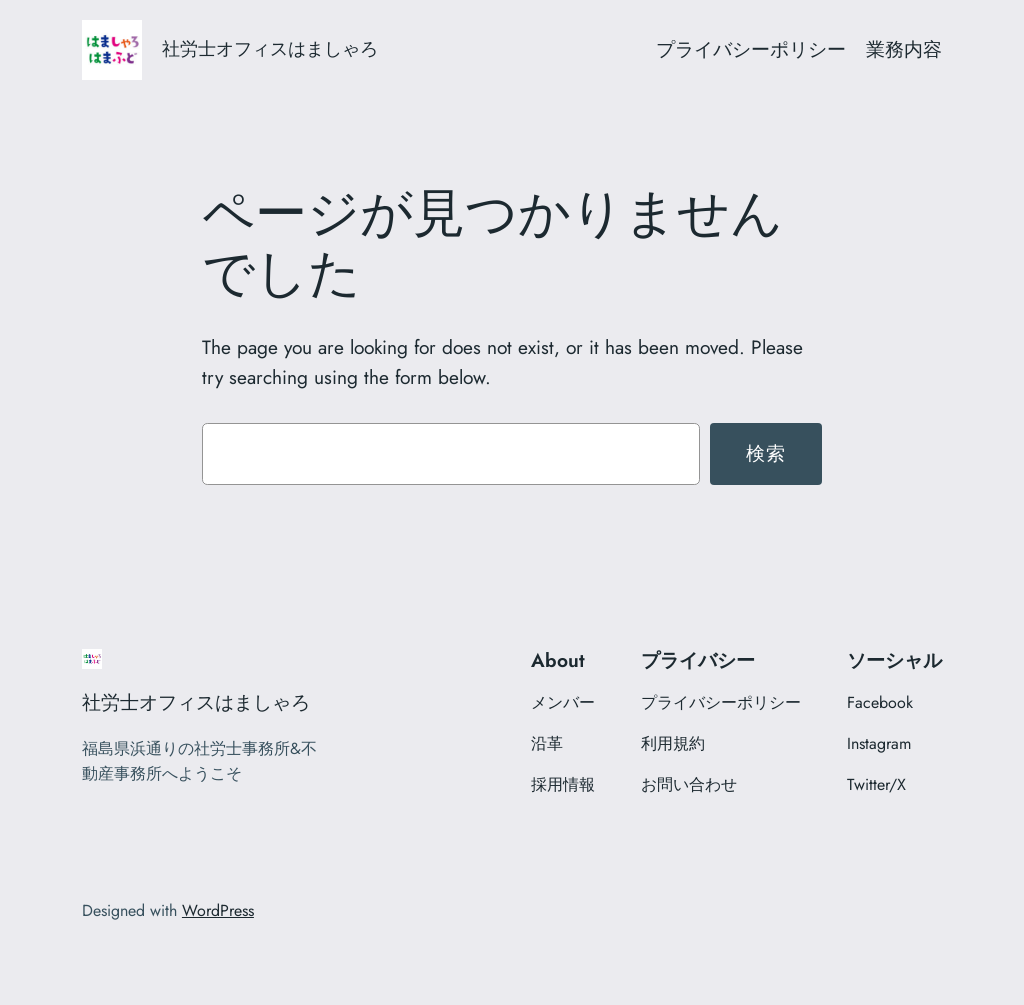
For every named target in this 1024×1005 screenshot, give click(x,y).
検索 (766, 453)
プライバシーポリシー (751, 49)
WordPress (218, 910)
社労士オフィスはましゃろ (270, 49)
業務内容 (904, 49)
